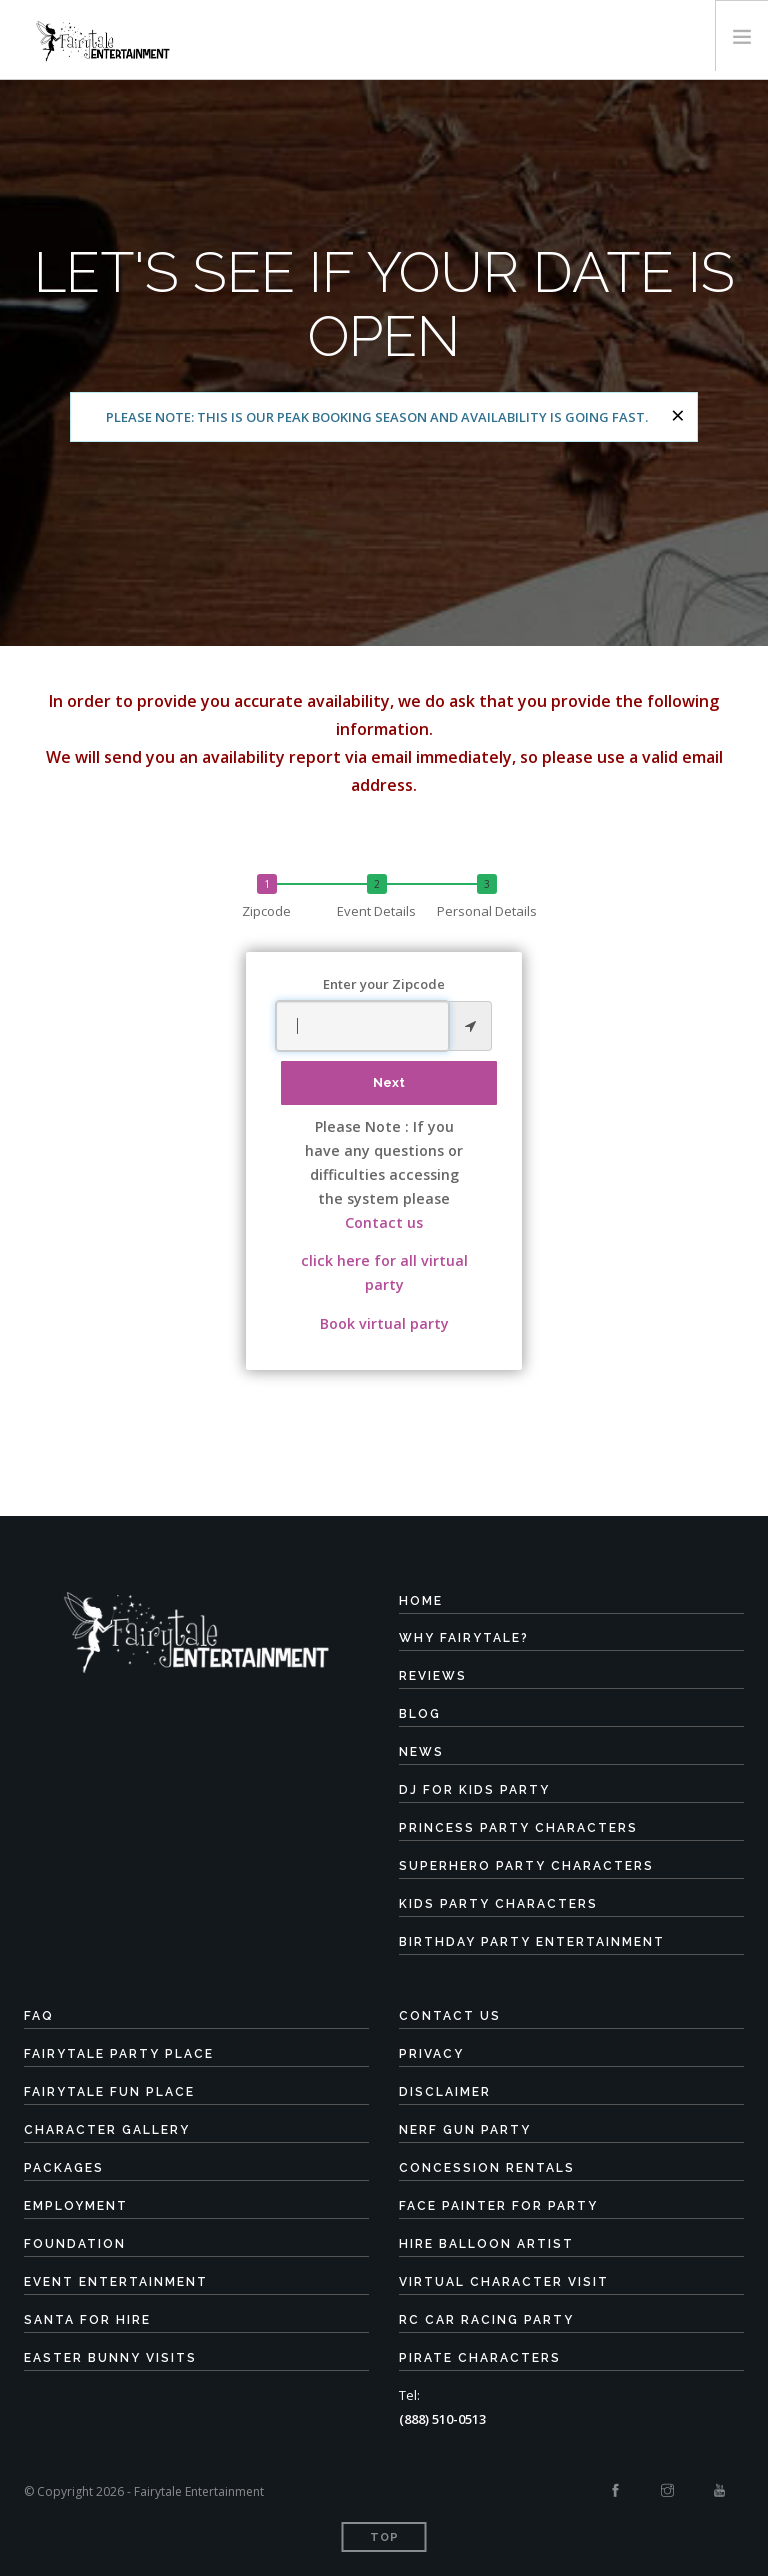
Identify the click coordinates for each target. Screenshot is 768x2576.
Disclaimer (445, 2092)
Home (421, 1601)
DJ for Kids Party (474, 1790)
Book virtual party (384, 1323)
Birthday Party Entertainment (532, 1942)
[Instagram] (667, 2491)
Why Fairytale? (464, 1638)
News (421, 1752)
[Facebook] (615, 2491)
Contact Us (450, 2016)
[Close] (678, 415)
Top (384, 2537)
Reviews (433, 1676)
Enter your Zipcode (384, 984)
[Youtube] (719, 2491)
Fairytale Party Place (119, 2054)
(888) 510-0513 (442, 2419)
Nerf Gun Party (465, 2130)
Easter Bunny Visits (110, 2358)
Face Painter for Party (498, 2206)
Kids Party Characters (498, 1904)
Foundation (75, 2244)
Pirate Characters (480, 2358)
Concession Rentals (487, 2168)
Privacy (431, 2054)
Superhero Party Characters (526, 1866)
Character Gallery (107, 2130)
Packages (64, 2168)
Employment (76, 2206)
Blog (420, 1714)
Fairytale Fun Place (109, 2092)
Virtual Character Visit (504, 2282)
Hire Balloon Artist (486, 2244)
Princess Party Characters (518, 1828)
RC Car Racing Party (486, 2320)
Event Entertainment (116, 2282)
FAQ (39, 2016)
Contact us (384, 1222)
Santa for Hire (87, 2320)
